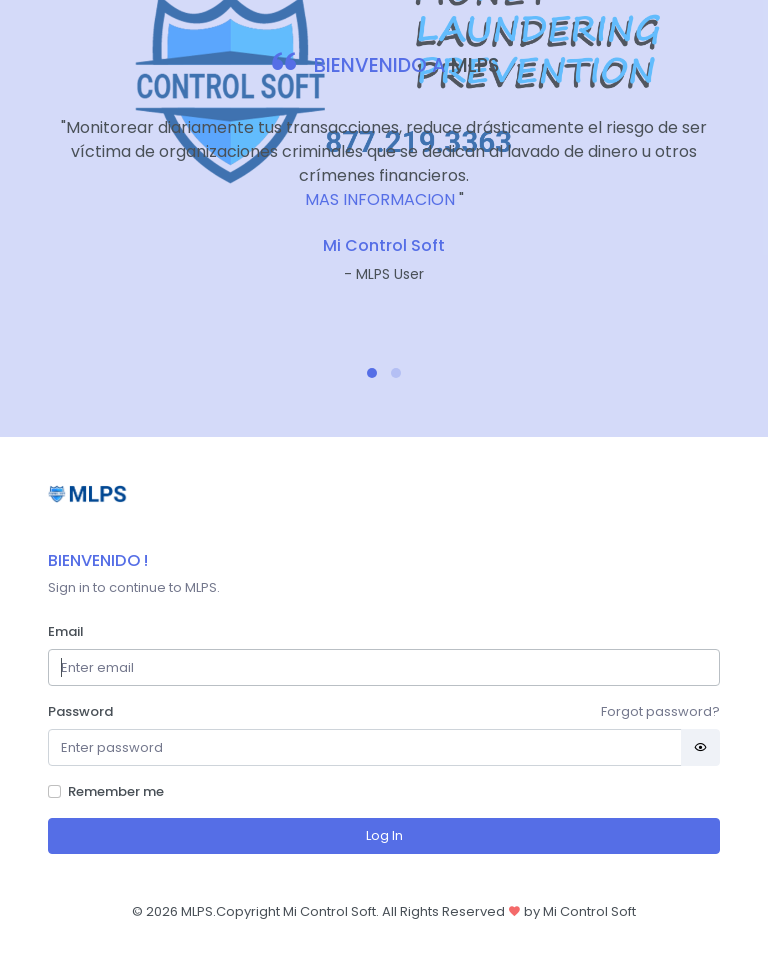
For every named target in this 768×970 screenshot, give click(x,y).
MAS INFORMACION (380, 199)
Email (66, 631)
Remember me (116, 791)
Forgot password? (660, 711)
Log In (384, 835)
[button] (372, 373)
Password (80, 711)
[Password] (365, 747)
